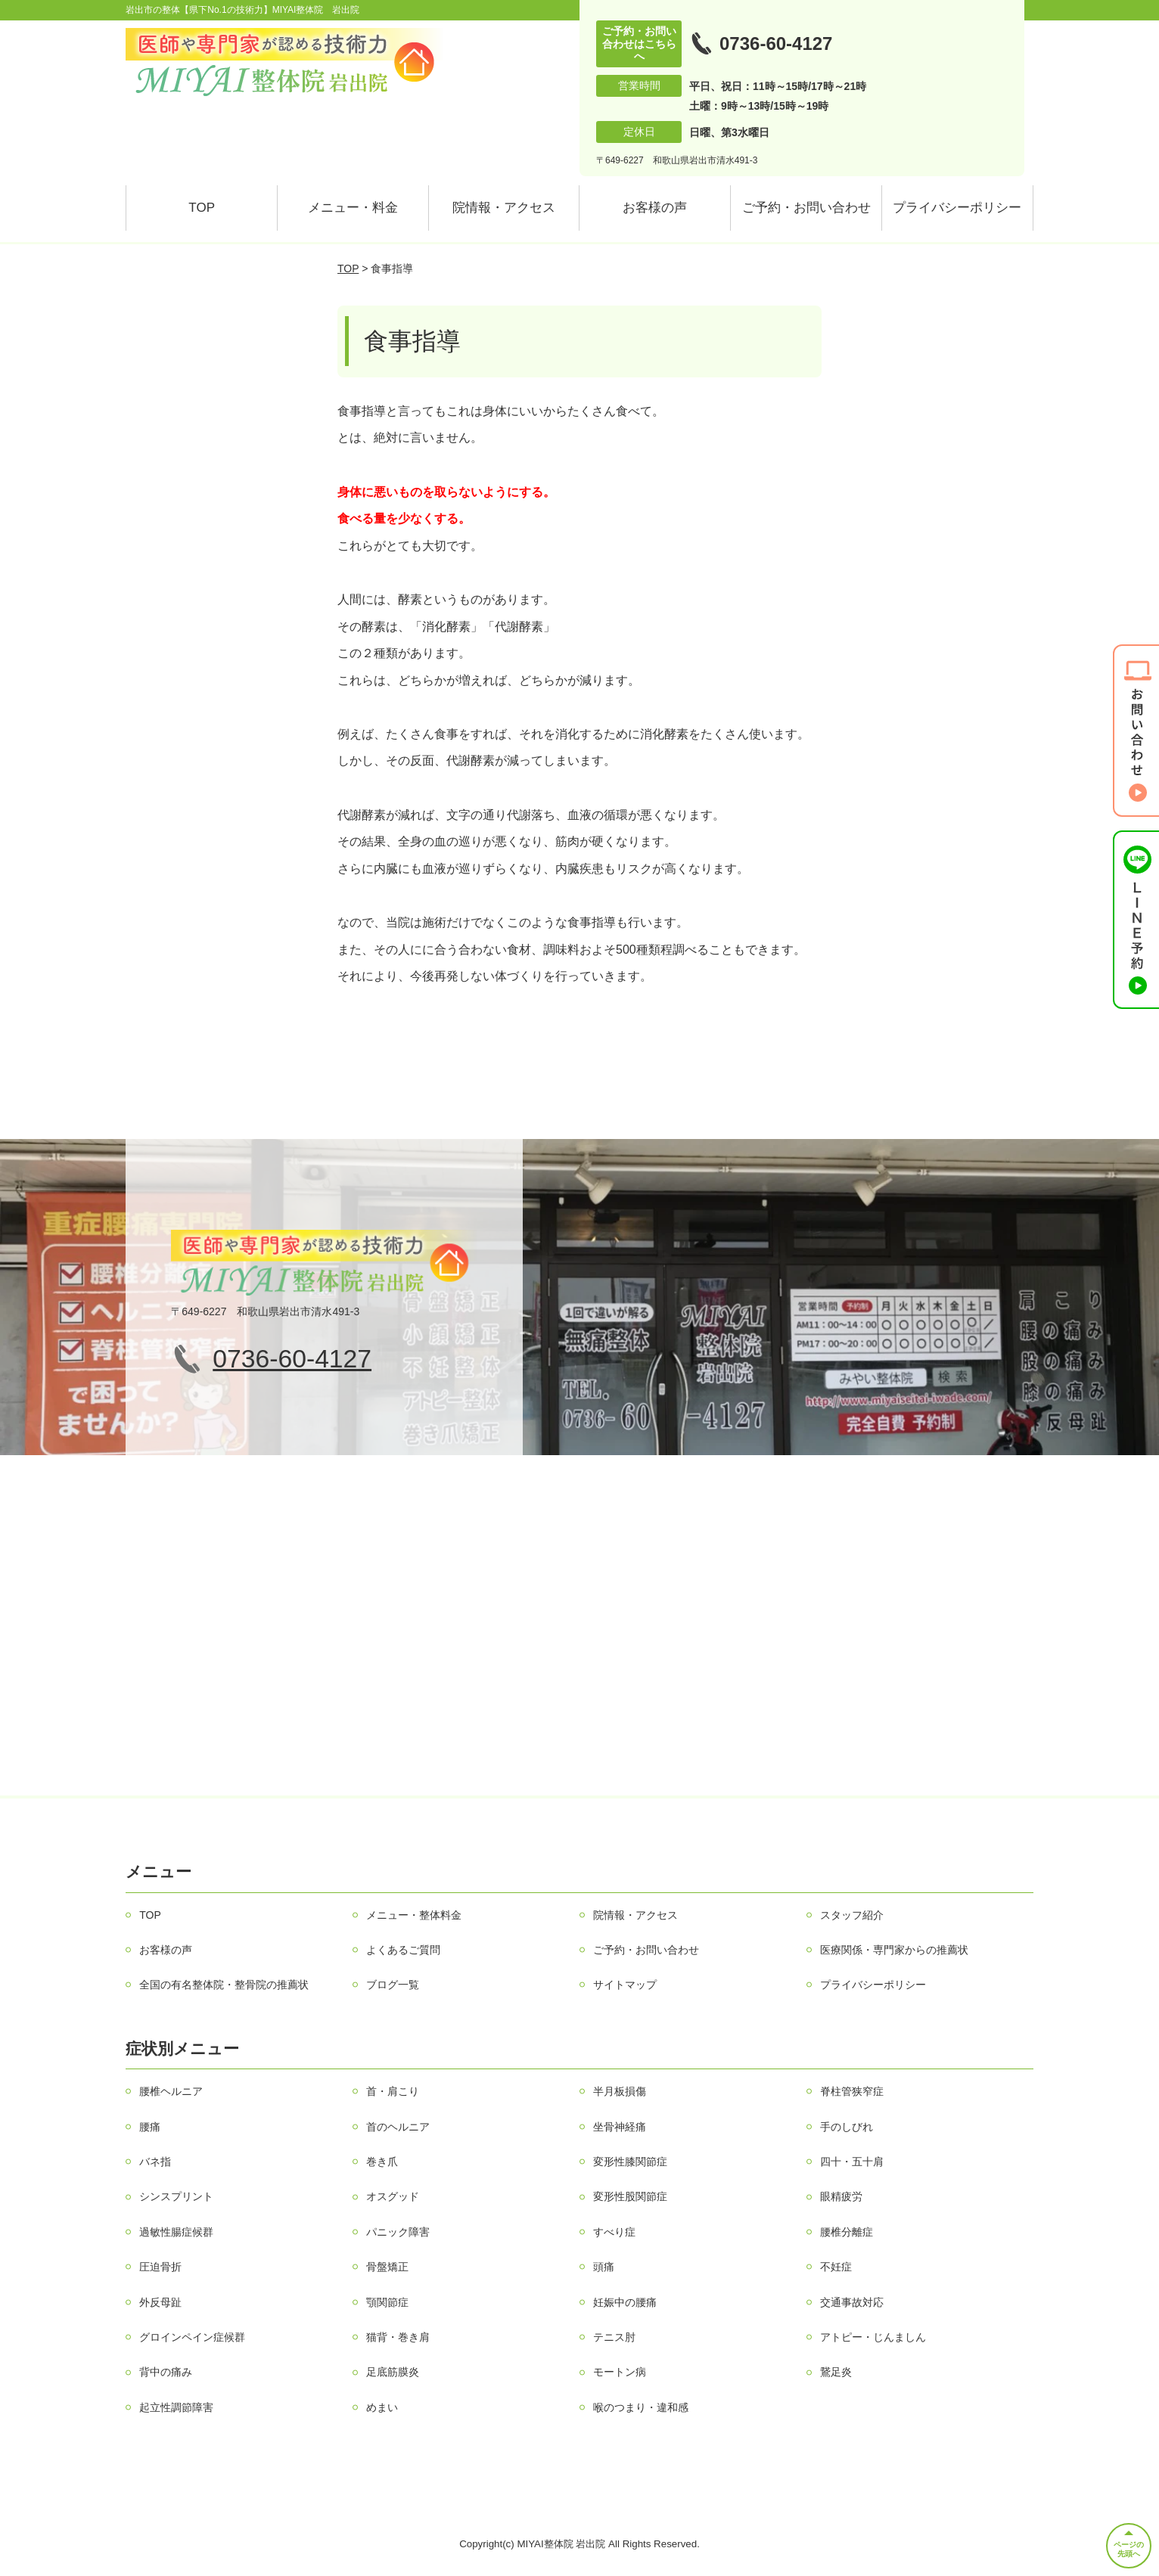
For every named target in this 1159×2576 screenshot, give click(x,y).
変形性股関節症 (630, 2196)
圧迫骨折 (160, 2267)
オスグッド (392, 2196)
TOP (201, 207)
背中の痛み (165, 2372)
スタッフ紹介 (852, 1915)
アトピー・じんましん (873, 2337)
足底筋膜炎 (392, 2372)
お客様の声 (655, 207)
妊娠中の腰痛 (625, 2302)
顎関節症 (387, 2302)
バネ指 (155, 2161)
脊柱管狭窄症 (852, 2091)
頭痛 (603, 2267)
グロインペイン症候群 (192, 2337)
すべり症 (614, 2232)
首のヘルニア (398, 2127)
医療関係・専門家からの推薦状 (894, 1950)
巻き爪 (382, 2161)
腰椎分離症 (846, 2232)
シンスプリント (176, 2196)
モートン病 (619, 2372)
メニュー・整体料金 (413, 1915)
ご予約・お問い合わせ (806, 207)
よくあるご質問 (403, 1950)
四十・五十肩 (852, 2161)
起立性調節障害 (176, 2407)
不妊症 (836, 2267)
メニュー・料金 (353, 207)
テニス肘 (614, 2337)
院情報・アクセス (503, 207)
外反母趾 (160, 2302)
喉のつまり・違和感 (640, 2407)
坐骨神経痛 (619, 2127)
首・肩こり (392, 2091)
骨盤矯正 (387, 2267)
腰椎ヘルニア (171, 2091)
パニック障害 (398, 2232)
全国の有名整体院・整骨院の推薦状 (224, 1985)
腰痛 (149, 2127)
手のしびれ (846, 2127)
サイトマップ (625, 1985)
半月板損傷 (619, 2091)
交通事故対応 (852, 2302)
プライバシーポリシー (957, 207)
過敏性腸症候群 (176, 2232)
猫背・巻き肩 (398, 2337)
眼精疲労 (841, 2196)
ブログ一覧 (392, 1985)
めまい (382, 2407)
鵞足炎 (836, 2372)
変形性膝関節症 (630, 2161)
